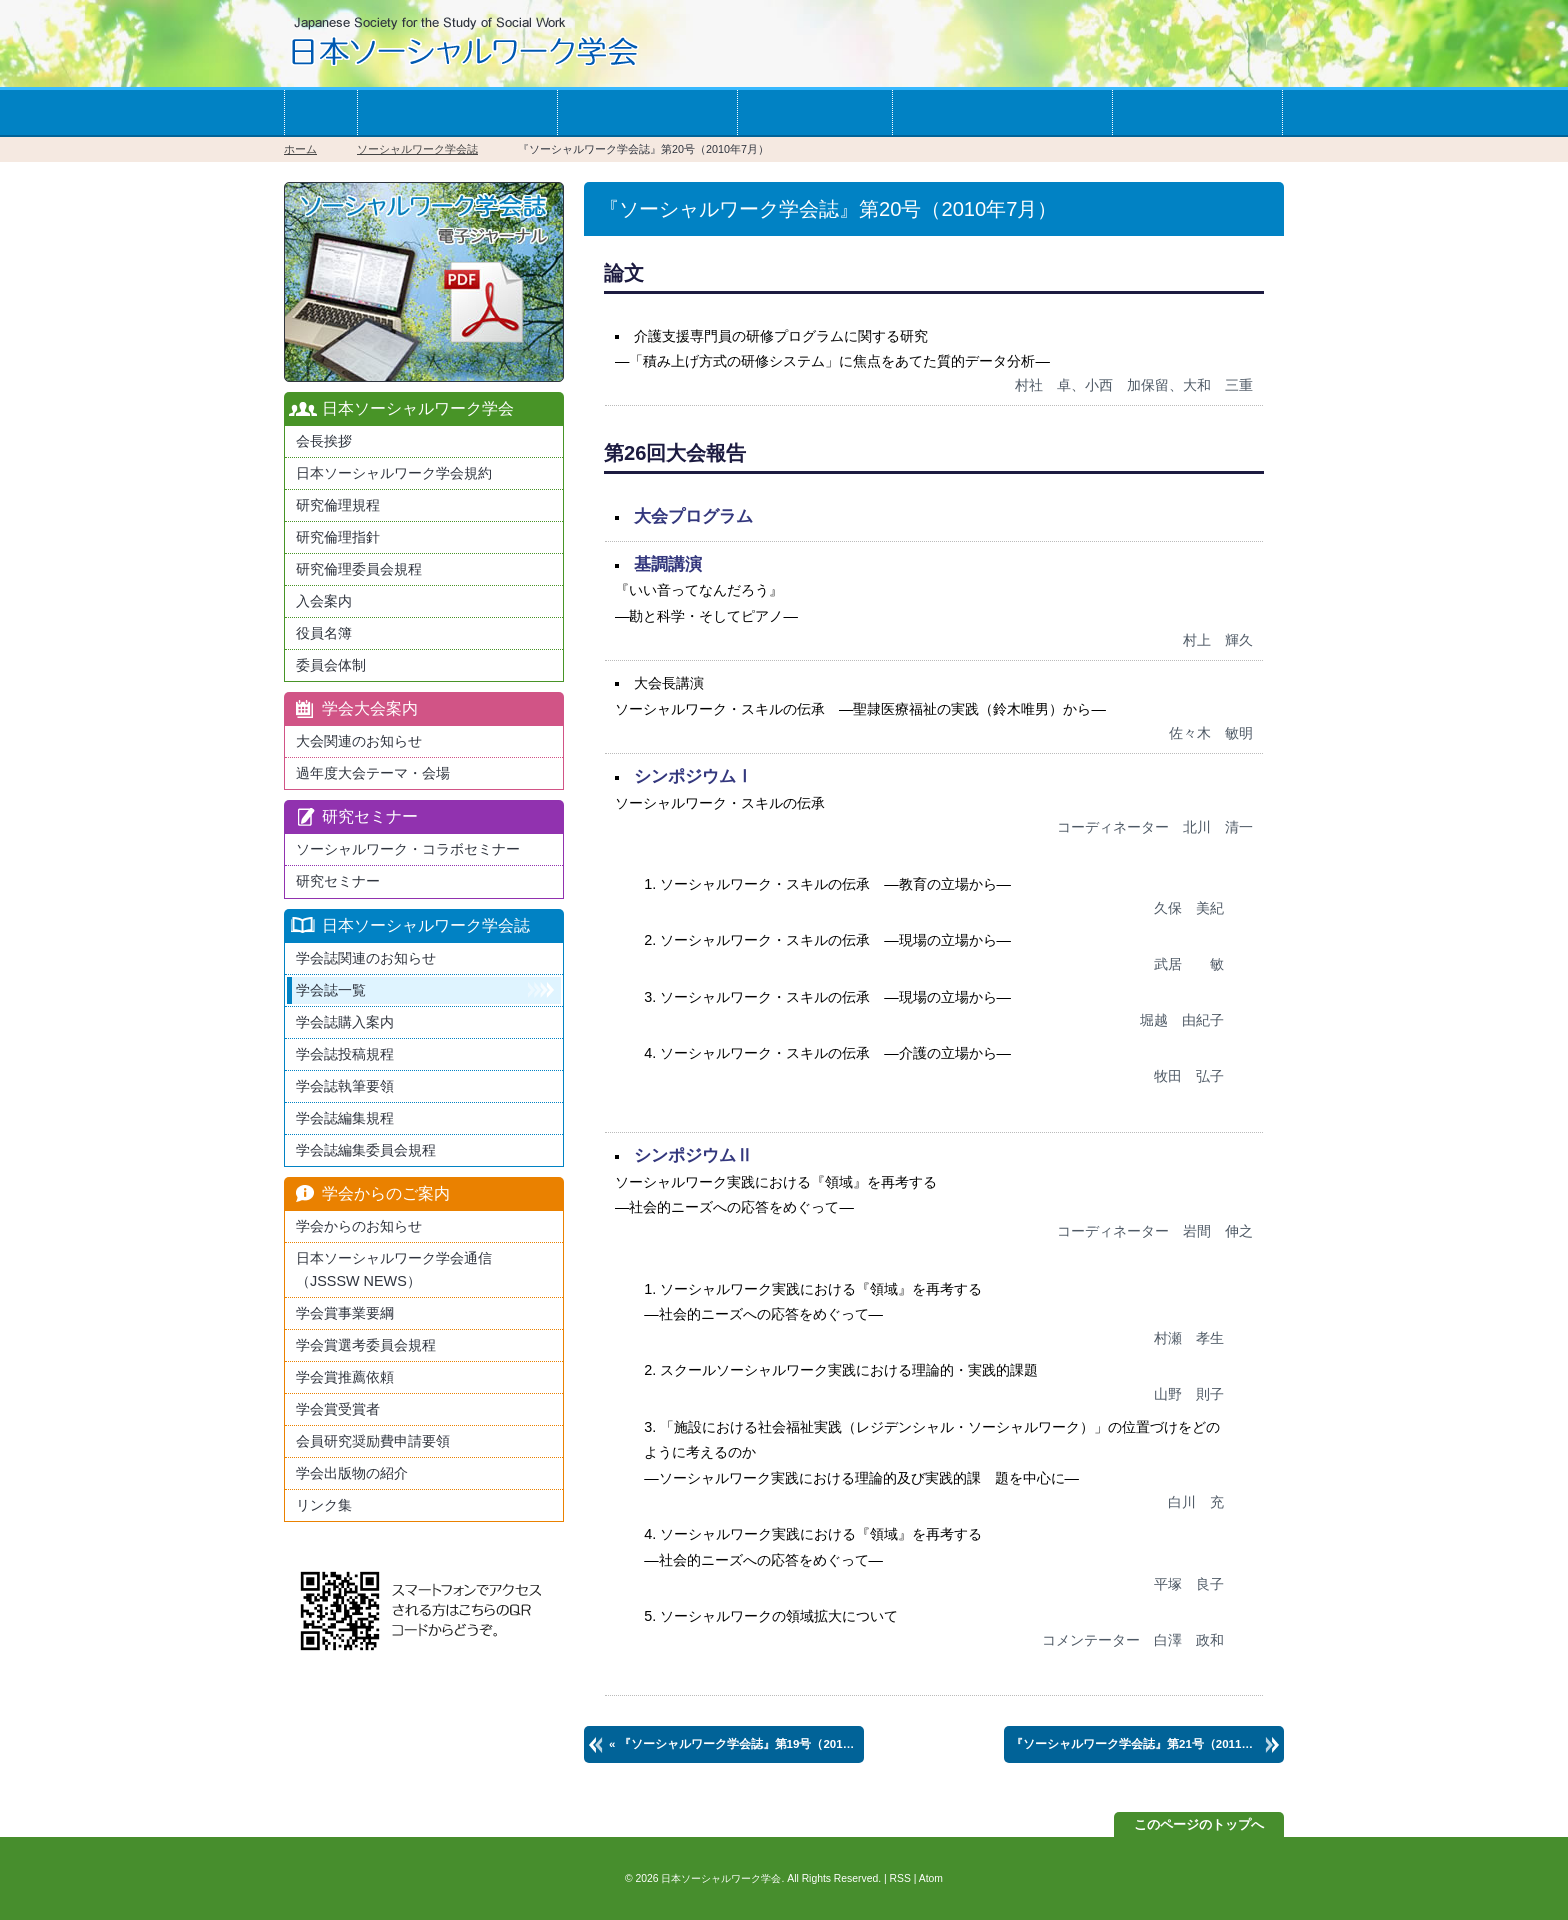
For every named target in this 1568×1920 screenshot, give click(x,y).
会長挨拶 (324, 441)
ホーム (320, 112)
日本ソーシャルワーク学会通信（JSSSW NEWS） (394, 1269)
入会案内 (324, 601)
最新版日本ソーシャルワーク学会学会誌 (424, 282)
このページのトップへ (1199, 1824)
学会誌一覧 (814, 112)
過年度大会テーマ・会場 (373, 773)
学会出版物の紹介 (352, 1473)
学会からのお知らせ (1002, 112)
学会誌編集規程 (345, 1118)
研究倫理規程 (338, 505)
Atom (931, 1878)
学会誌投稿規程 (345, 1054)
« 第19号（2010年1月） (736, 1744)
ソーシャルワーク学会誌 (417, 149)
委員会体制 (331, 665)
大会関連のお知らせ (359, 741)
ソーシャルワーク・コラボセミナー (408, 849)
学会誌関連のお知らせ (366, 958)
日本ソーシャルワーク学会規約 (394, 473)
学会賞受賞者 (338, 1409)
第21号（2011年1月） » (1147, 1744)
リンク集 (324, 1505)
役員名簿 (324, 633)
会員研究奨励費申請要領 (373, 1441)
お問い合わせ (1197, 112)
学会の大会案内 (647, 112)
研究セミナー (338, 881)
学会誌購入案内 (345, 1022)
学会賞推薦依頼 (345, 1377)
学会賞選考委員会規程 (366, 1345)
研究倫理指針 (338, 537)
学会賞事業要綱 (345, 1313)
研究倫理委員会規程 (359, 569)
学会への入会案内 (457, 112)
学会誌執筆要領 (345, 1086)
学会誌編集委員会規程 (366, 1150)
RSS (900, 1878)
